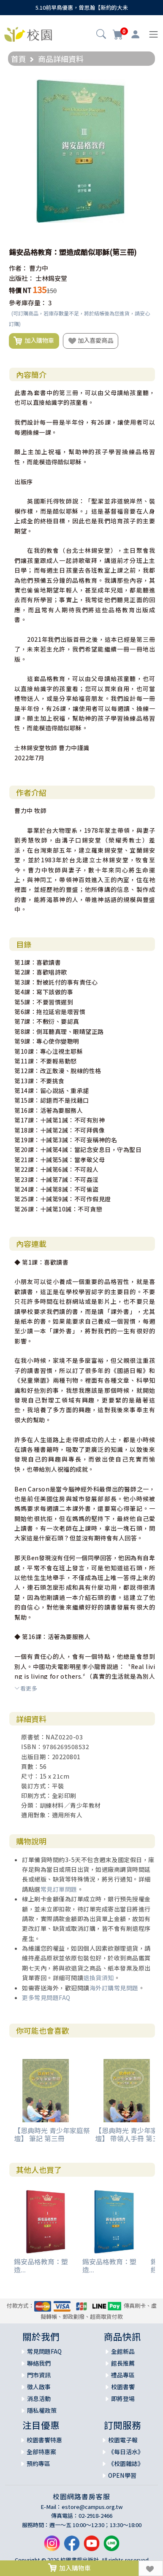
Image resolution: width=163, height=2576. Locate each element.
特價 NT (20, 290)
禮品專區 (123, 2375)
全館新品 (123, 2351)
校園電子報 (123, 2440)
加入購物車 (34, 341)
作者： (18, 268)
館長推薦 (123, 2363)
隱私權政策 (42, 2410)
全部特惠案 (41, 2451)
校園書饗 (123, 2386)
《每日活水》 (126, 2451)
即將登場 (123, 2398)
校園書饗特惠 (44, 2440)
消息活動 (39, 2398)
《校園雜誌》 (126, 2463)
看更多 (25, 1688)
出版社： (21, 278)
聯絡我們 (39, 2363)
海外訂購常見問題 (114, 1988)
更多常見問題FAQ (46, 1997)
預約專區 (38, 2463)
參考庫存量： (28, 302)
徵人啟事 (39, 2386)
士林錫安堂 (51, 278)
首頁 (18, 58)
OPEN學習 (122, 2475)
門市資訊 (39, 2375)
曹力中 (38, 268)
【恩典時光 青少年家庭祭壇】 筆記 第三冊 (52, 2134)
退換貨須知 (98, 1977)
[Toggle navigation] (153, 34)
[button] (101, 35)
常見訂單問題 (59, 1889)
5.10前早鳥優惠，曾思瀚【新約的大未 (81, 7)
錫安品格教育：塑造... (41, 2265)
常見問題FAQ (44, 2351)
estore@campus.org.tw (92, 2507)
